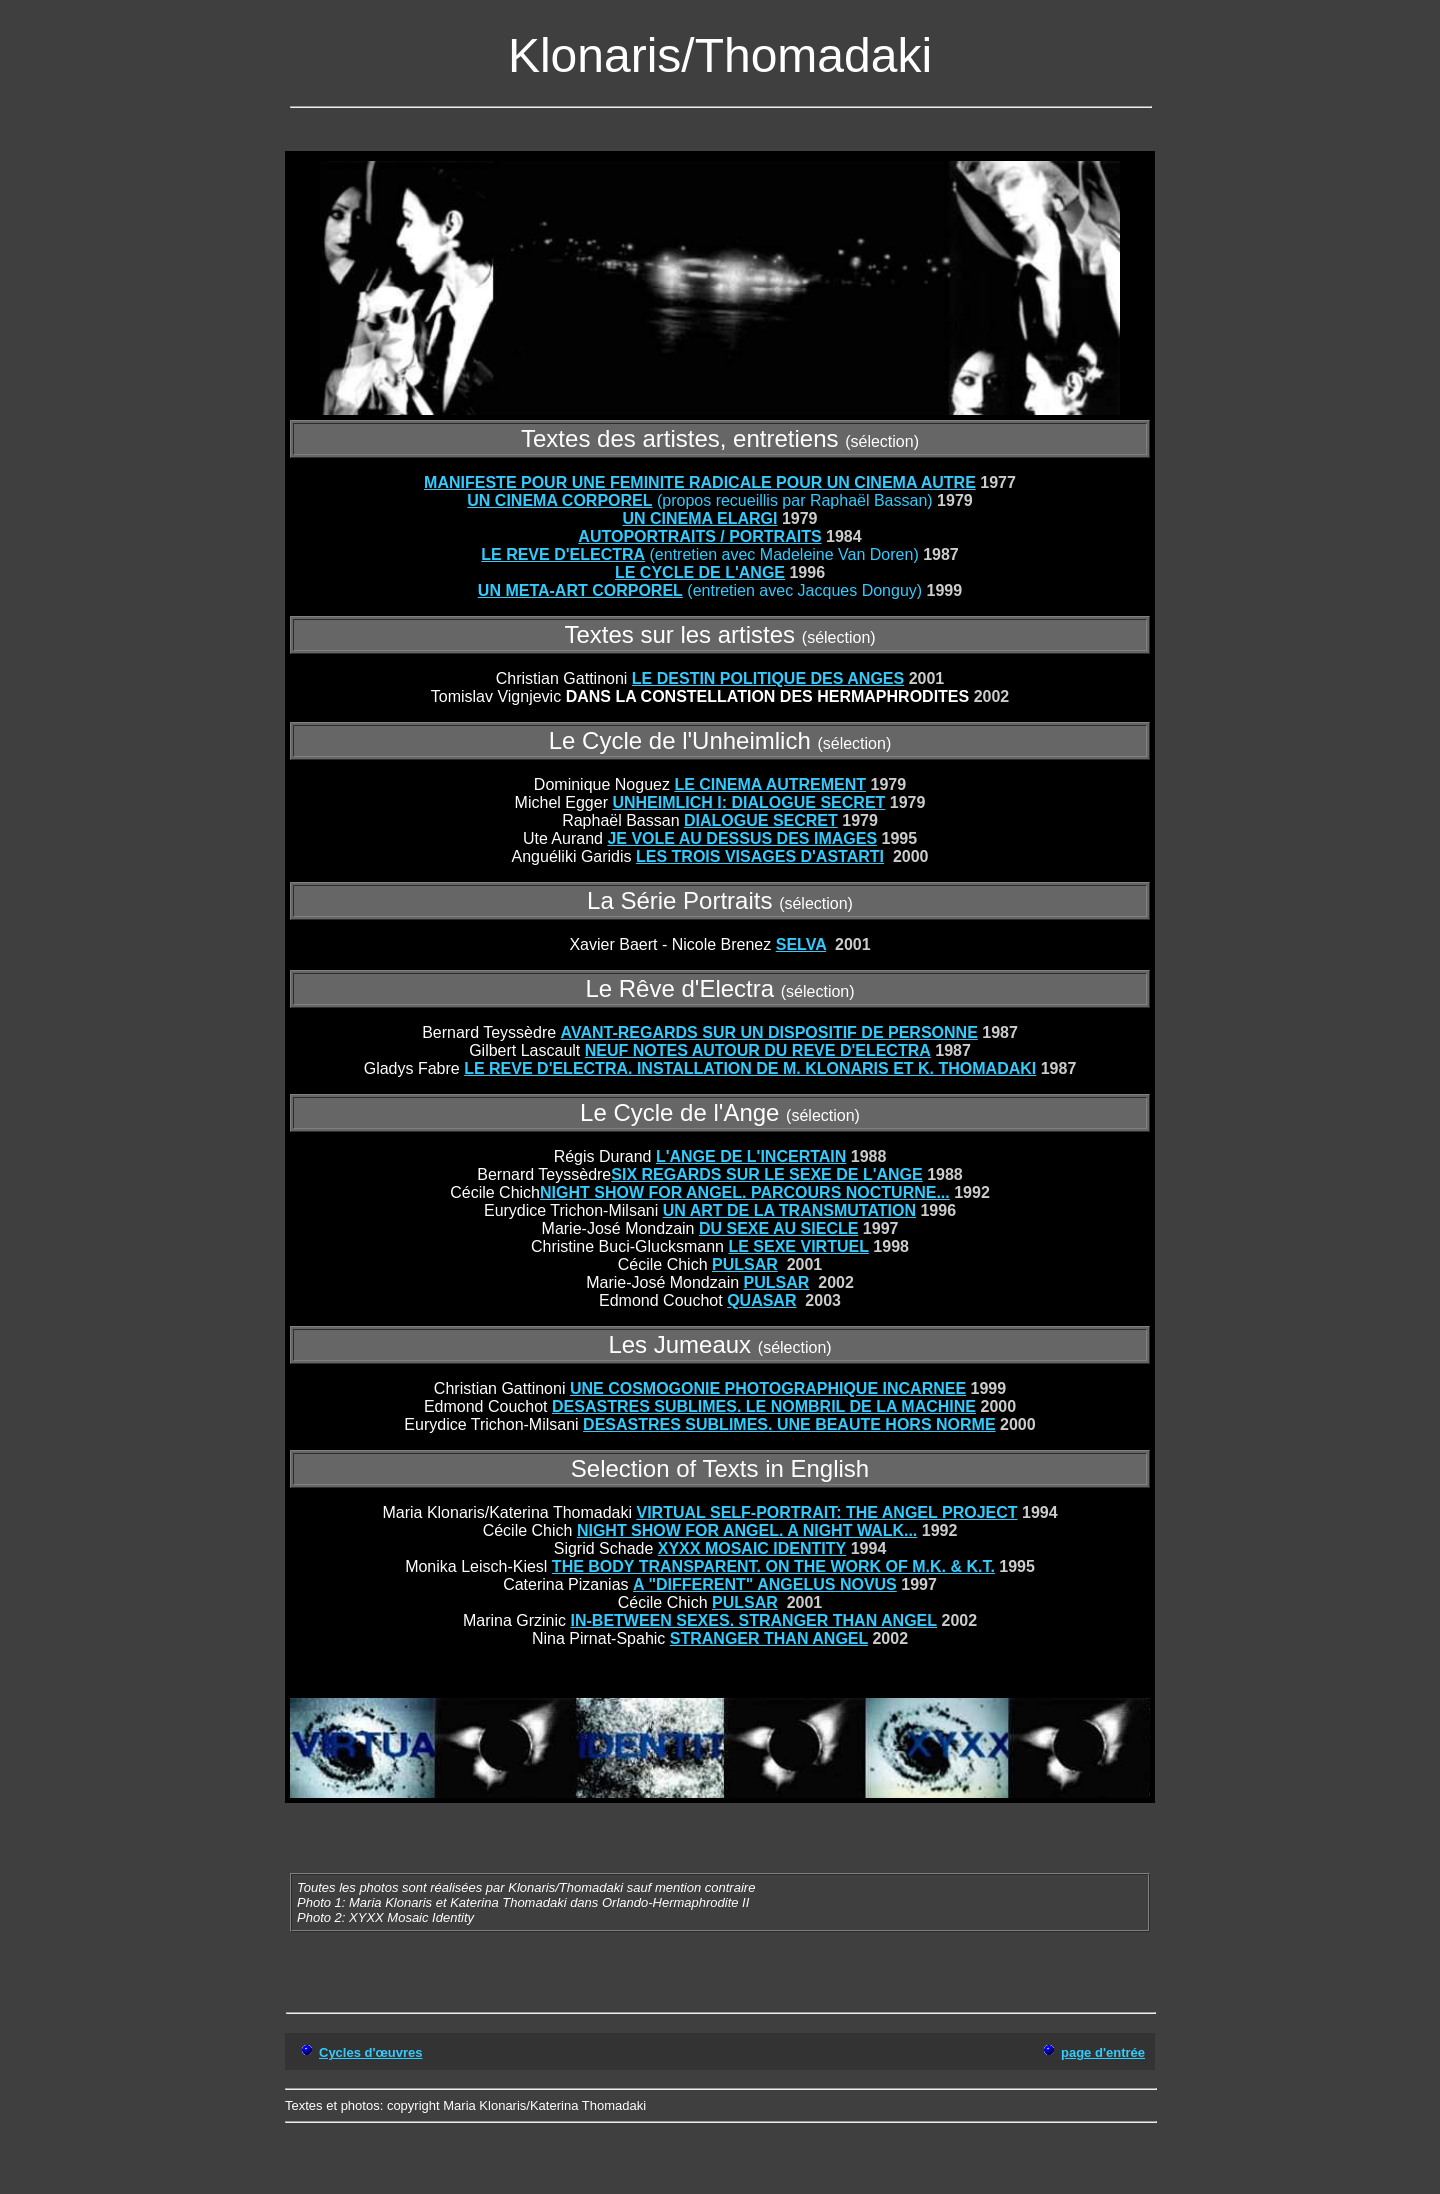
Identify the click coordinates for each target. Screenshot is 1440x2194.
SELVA (801, 944)
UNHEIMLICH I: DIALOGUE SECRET (748, 802)
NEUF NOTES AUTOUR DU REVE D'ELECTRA (758, 1050)
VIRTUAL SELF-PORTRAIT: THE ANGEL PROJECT (826, 1512)
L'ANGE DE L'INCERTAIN (751, 1156)
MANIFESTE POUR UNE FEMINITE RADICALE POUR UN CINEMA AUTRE (700, 482)
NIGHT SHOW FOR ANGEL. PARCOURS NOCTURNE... (745, 1192)
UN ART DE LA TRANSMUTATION (789, 1210)
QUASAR (761, 1300)
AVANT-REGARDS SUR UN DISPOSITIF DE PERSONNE (769, 1032)
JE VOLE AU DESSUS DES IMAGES (742, 838)
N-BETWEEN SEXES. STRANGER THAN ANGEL (756, 1620)
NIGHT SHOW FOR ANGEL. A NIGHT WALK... (747, 1530)
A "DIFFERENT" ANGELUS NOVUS (765, 1584)
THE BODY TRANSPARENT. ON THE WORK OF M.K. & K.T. (773, 1566)
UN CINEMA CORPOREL (559, 500)
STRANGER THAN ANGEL (769, 1638)
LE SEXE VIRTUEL (798, 1246)
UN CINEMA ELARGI (699, 518)
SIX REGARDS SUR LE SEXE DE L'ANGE (766, 1174)
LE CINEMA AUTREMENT (770, 784)
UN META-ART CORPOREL (580, 590)
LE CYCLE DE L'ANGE (700, 572)
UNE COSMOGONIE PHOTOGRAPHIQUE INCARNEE (768, 1388)
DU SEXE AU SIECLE (778, 1228)
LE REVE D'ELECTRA (563, 554)
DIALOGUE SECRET (761, 820)
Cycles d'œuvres (371, 2052)
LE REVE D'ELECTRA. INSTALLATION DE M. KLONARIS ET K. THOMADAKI (750, 1068)
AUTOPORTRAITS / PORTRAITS (699, 536)
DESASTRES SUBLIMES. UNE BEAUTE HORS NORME (789, 1424)
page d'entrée (1103, 2052)
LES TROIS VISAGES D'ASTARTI (760, 856)
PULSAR (745, 1264)
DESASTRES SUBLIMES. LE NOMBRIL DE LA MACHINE (764, 1406)
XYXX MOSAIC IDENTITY (752, 1548)
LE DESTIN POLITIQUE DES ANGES (768, 678)
